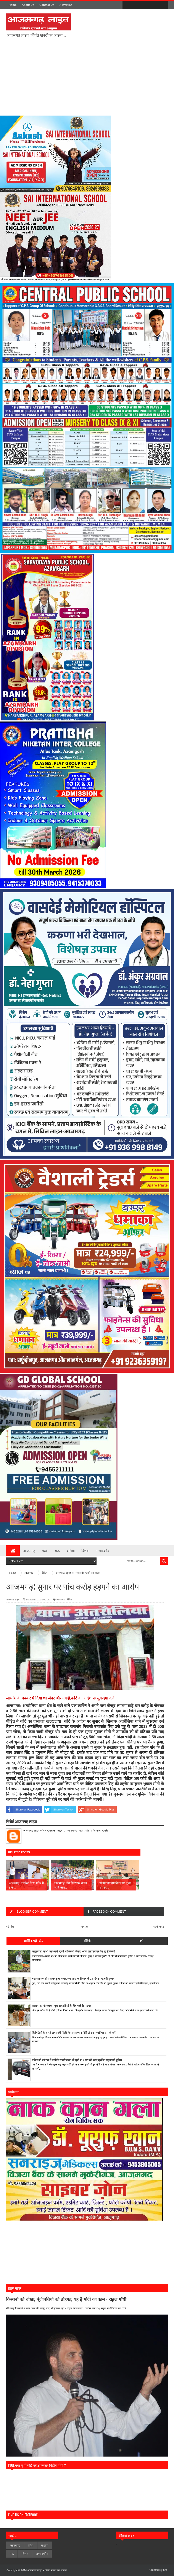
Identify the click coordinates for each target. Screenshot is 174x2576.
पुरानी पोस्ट (158, 1926)
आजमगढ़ (60, 1599)
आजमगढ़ (29, 1550)
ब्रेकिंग (69, 1599)
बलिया (71, 1550)
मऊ (57, 1550)
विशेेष (25, 2553)
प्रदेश (45, 1550)
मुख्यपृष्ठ (84, 1926)
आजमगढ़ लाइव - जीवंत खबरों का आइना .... (48, 2570)
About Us (28, 5)
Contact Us (46, 5)
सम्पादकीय (102, 1550)
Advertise (66, 5)
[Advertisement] (91, 79)
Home (12, 5)
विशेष (85, 1550)
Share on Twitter (58, 1809)
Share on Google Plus (96, 1809)
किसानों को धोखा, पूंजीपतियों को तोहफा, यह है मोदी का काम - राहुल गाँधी (66, 2299)
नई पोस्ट (10, 1926)
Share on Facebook (23, 1809)
